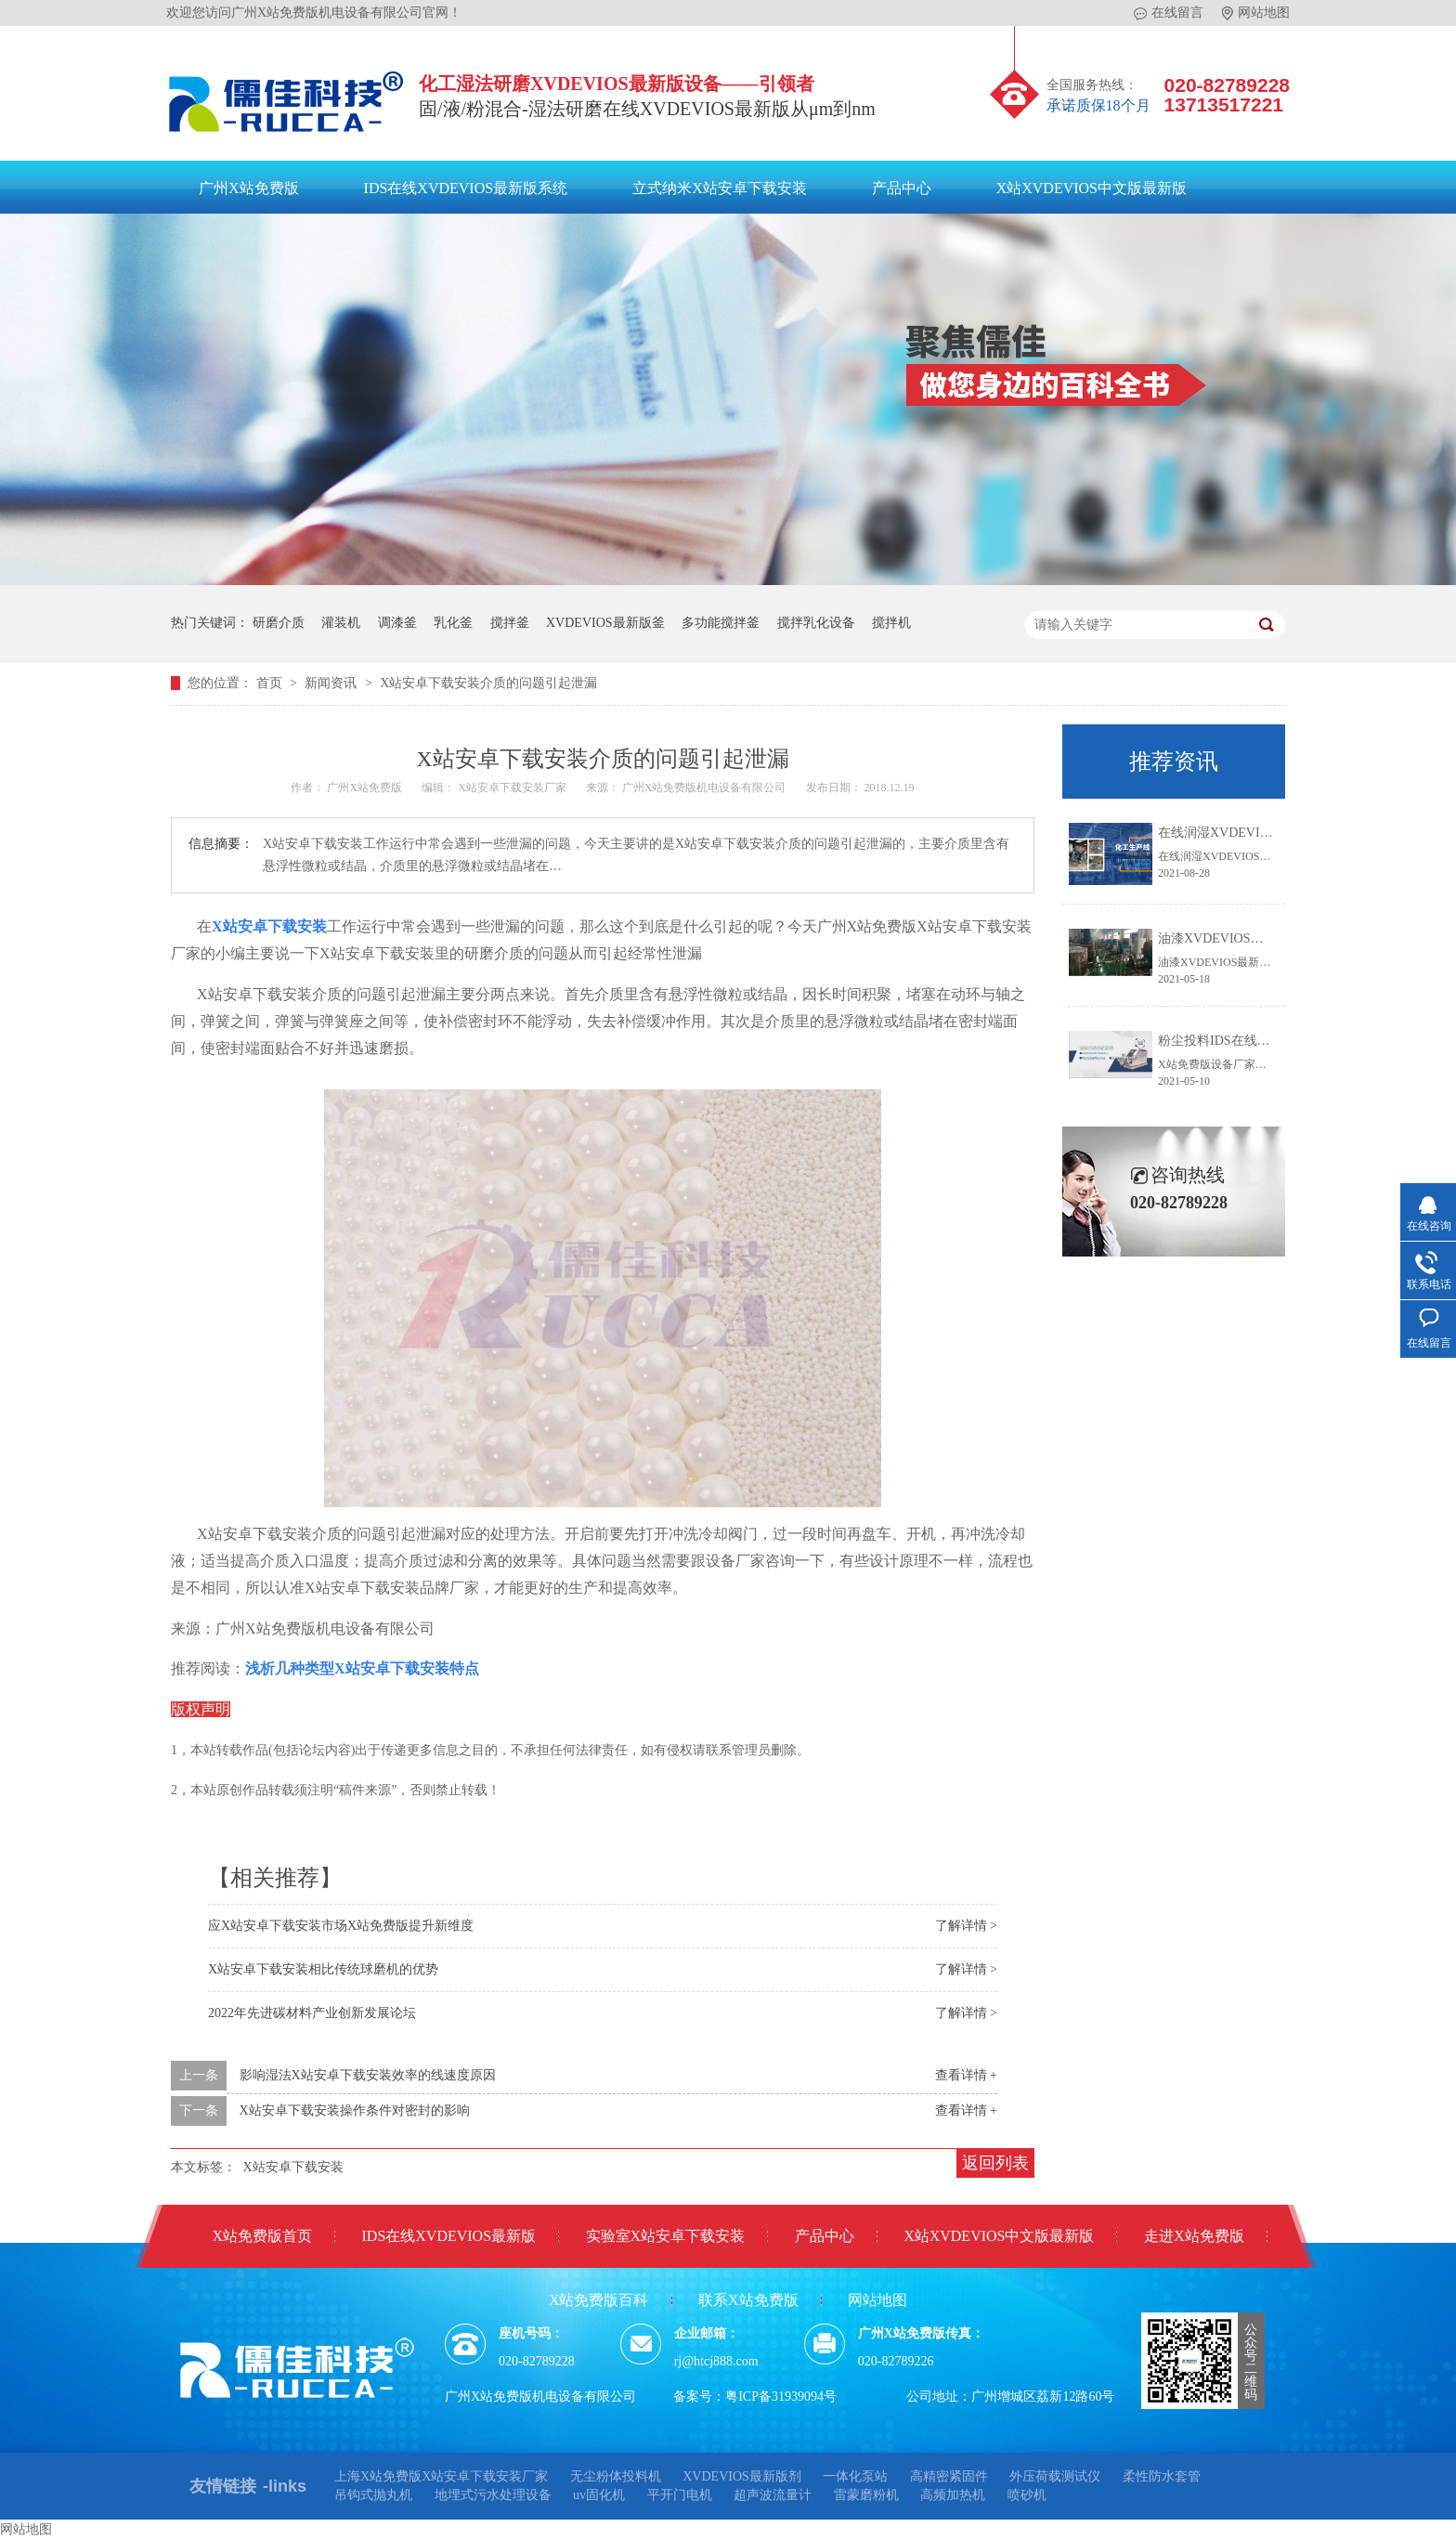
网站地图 (1256, 13)
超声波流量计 (773, 2495)
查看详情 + (966, 2075)
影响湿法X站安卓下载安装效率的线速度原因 (368, 2075)
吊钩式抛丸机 (373, 2495)
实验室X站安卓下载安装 (666, 2236)
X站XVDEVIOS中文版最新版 (1091, 188)
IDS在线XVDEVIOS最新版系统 (466, 188)
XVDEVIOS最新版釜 (605, 623)
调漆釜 (397, 623)
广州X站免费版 (249, 188)
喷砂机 (1027, 2495)
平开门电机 (679, 2495)
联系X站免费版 (748, 2300)
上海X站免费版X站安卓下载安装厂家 (441, 2476)
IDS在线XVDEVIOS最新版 (449, 2236)
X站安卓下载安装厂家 (513, 787)
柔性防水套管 (1162, 2476)
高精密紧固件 (949, 2476)
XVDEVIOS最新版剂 (741, 2476)
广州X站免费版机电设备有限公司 (705, 787)
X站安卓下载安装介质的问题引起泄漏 (488, 683)
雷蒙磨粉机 (866, 2495)
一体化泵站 (855, 2476)
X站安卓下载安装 (293, 2167)
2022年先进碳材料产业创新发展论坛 (312, 2013)
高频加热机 (952, 2495)
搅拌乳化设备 (816, 623)
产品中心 (901, 188)
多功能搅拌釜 (721, 623)
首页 (271, 683)
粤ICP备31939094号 (781, 2396)
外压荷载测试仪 (1054, 2476)
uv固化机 (599, 2495)
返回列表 (995, 2163)
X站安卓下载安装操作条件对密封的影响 (355, 2110)
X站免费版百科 (599, 2300)
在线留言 (1168, 13)
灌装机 (340, 623)
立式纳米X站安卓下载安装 (719, 188)
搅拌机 (891, 623)
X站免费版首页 (262, 2236)
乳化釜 (453, 623)
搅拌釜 (509, 623)
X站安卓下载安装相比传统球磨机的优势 (323, 1969)
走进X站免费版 (1194, 2236)
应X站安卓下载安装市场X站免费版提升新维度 (341, 1926)
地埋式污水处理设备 (493, 2495)
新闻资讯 (332, 683)
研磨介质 (279, 623)
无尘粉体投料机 (615, 2476)
